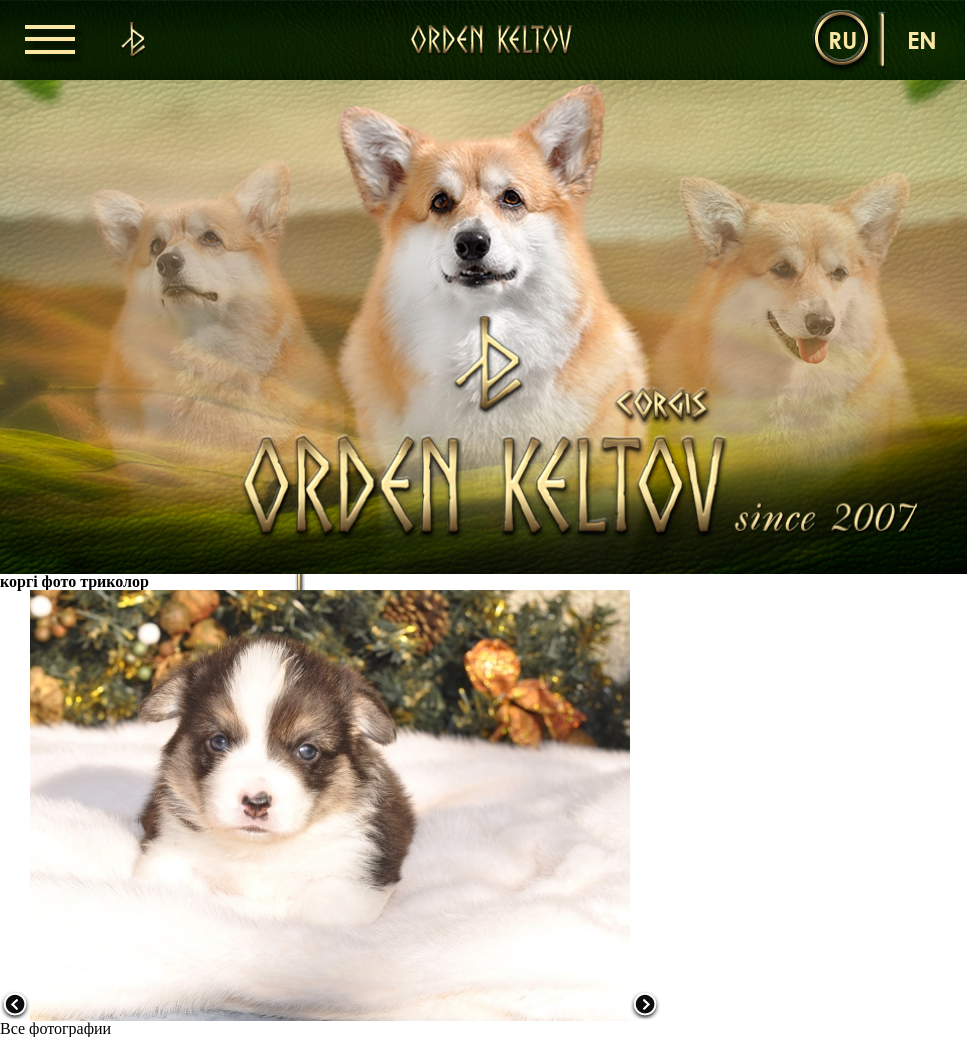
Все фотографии (55, 1028)
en (922, 39)
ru (842, 39)
